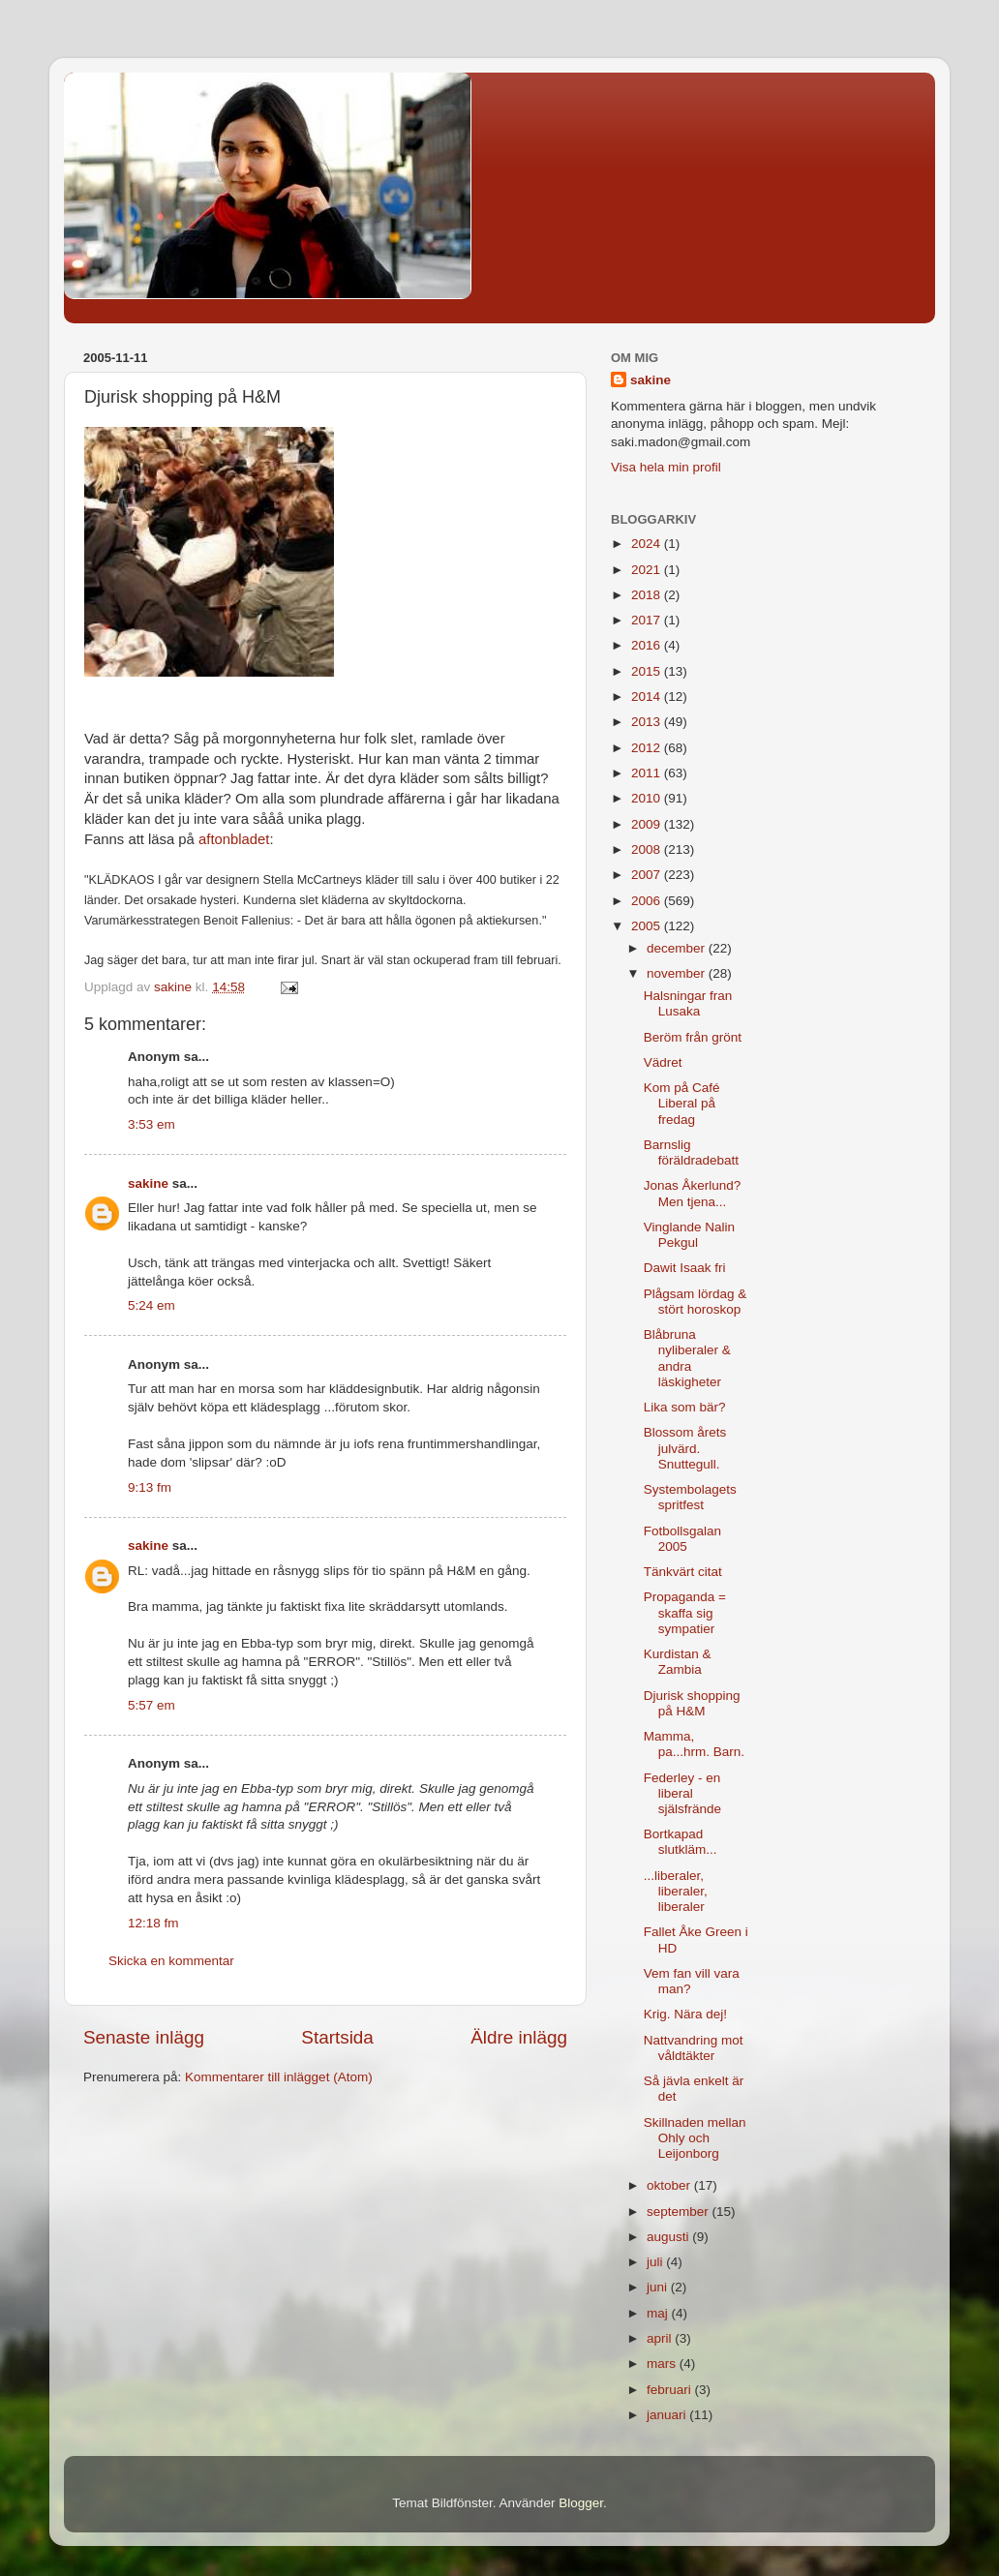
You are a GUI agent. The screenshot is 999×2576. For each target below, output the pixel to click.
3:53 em (151, 1124)
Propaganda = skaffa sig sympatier (685, 1612)
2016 (647, 645)
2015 (647, 671)
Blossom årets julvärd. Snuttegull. (685, 1447)
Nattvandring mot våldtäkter (693, 2048)
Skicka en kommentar (171, 1961)
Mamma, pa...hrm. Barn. (694, 1744)
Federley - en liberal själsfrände (682, 1793)
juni (659, 2287)
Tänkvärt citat (683, 1571)
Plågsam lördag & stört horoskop (695, 1302)
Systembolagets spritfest (690, 1497)
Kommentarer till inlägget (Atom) (279, 2077)
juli (656, 2262)
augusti (669, 2236)
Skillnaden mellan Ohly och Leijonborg (695, 2138)
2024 (647, 543)
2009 (647, 824)
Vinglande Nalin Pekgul (689, 1235)
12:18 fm (153, 1923)
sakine (148, 1183)
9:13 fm (149, 1487)
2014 (647, 696)
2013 (647, 721)
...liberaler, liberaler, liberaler (676, 1891)
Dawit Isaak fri (685, 1267)
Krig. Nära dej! (685, 2014)
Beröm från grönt (693, 1037)
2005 (647, 926)
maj (659, 2313)
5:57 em (151, 1705)
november (678, 973)
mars (663, 2363)
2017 (647, 620)
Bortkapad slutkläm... (680, 1842)
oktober (670, 2185)
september (679, 2211)
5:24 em (151, 1305)
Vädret (663, 1062)
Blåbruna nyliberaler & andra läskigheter (687, 1358)
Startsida (337, 2037)
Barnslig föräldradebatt (691, 1152)
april (661, 2338)
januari (668, 2415)
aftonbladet (233, 839)
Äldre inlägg (518, 2037)
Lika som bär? (685, 1407)
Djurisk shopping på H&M (692, 1703)
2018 (647, 595)
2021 (647, 569)
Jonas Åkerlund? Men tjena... (693, 1193)
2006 (647, 901)
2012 (647, 748)
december (678, 948)
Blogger (581, 2503)
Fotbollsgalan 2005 (682, 1539)
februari (671, 2389)
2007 (647, 874)
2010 (647, 798)
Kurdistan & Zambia (677, 1662)
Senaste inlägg (143, 2037)
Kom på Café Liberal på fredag (682, 1103)
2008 (647, 849)
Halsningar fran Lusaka (688, 1003)
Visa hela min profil (666, 467)
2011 (647, 773)
